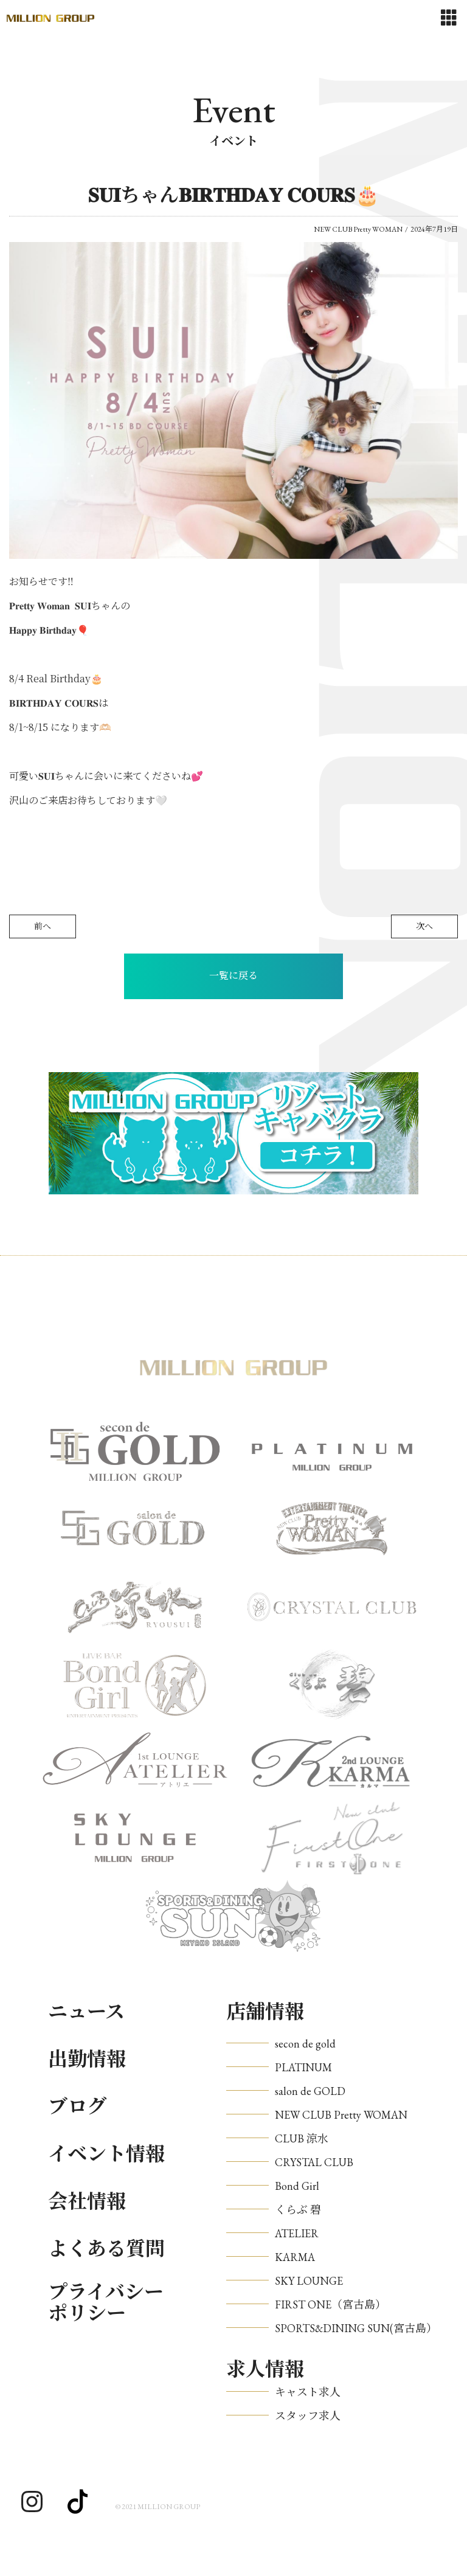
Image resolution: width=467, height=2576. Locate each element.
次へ (424, 926)
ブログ (77, 2106)
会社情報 (87, 2201)
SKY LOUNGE (309, 2281)
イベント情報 (106, 2154)
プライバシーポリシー (106, 2303)
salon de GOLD (310, 2091)
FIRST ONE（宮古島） (330, 2304)
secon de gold (305, 2044)
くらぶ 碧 (298, 2210)
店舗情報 (265, 2011)
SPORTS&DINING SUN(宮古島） (356, 2328)
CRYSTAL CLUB (314, 2162)
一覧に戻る (233, 975)
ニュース (86, 2011)
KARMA (295, 2257)
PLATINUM (303, 2067)
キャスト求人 (308, 2392)
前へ (42, 926)
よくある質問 (106, 2249)
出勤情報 (87, 2059)
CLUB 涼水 (301, 2138)
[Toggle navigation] (449, 18)
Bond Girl (297, 2186)
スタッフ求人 (308, 2416)
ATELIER (297, 2233)
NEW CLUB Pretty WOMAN (341, 2115)
